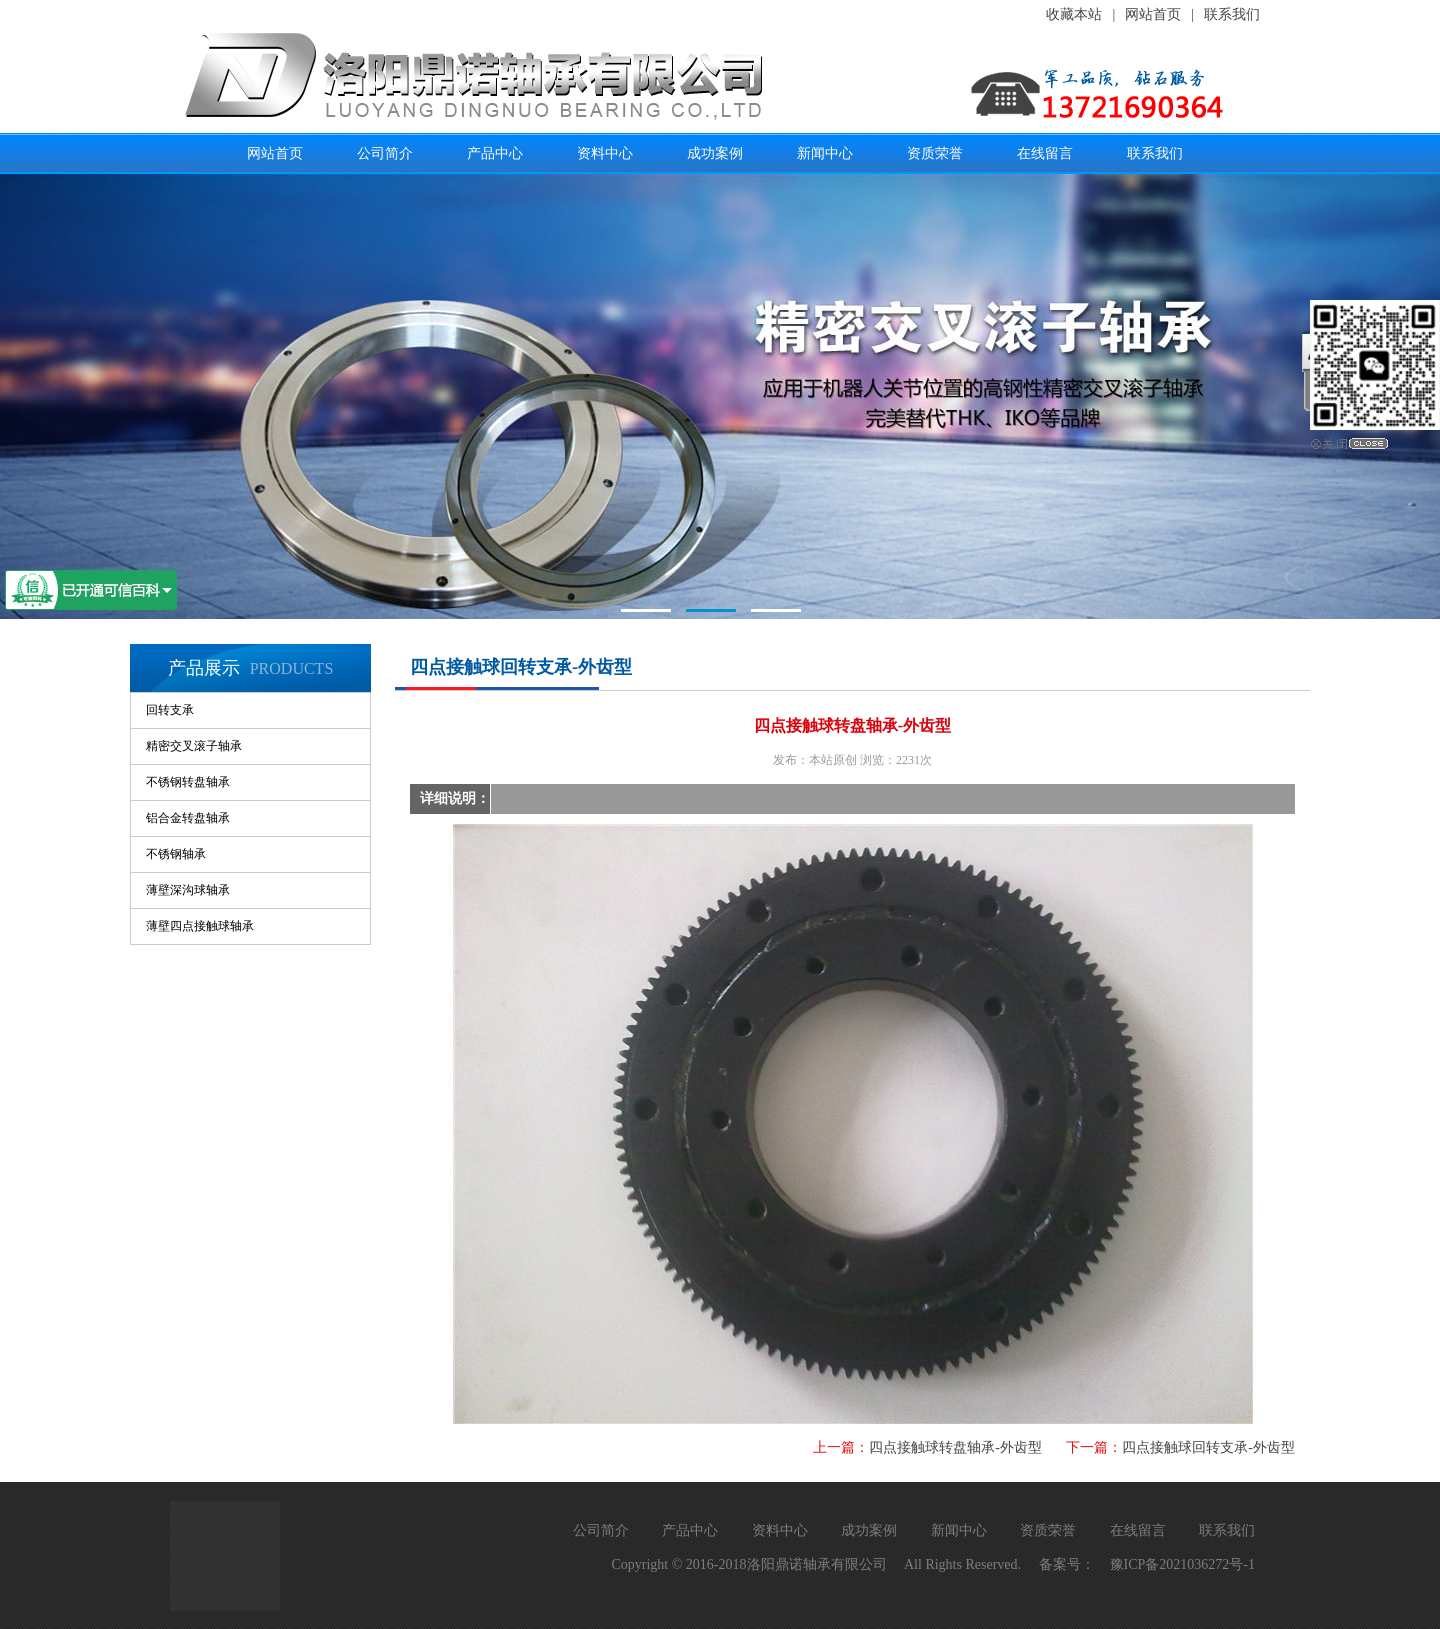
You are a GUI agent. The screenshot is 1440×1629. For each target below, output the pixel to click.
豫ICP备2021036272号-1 (1182, 1564)
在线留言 (1045, 153)
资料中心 (605, 153)
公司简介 (385, 153)
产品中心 (495, 153)
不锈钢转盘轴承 (188, 782)
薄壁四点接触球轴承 (200, 926)
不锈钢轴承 (176, 854)
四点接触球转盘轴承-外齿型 (955, 1447)
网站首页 (1153, 14)
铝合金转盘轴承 (188, 818)
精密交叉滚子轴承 (194, 746)
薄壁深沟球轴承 (188, 890)
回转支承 (170, 710)
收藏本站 (1074, 14)
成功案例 (715, 153)
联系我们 (1232, 14)
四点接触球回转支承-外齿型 (1208, 1447)
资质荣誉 (935, 153)
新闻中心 (825, 153)
